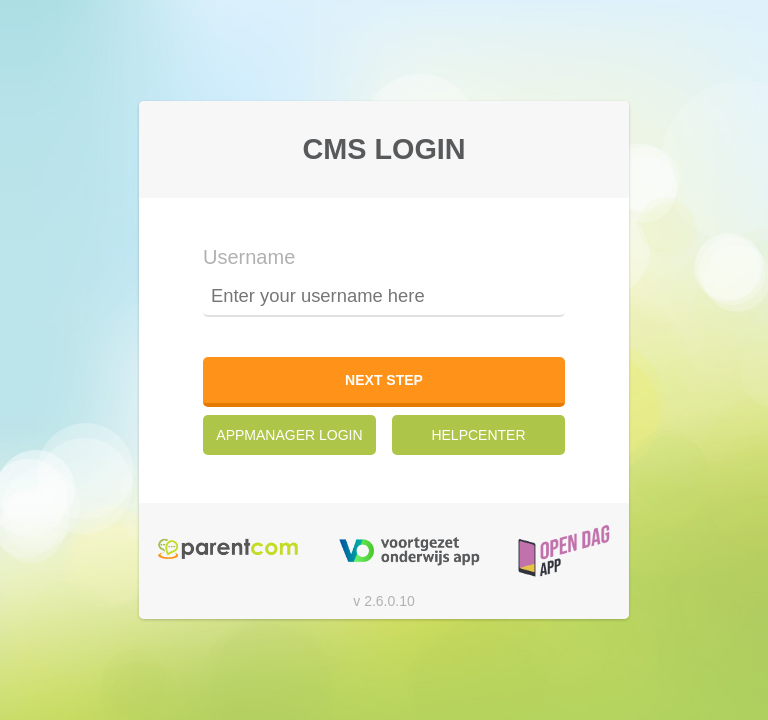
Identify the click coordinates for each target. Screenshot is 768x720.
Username (249, 257)
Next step (384, 380)
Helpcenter (478, 435)
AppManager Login (289, 435)
